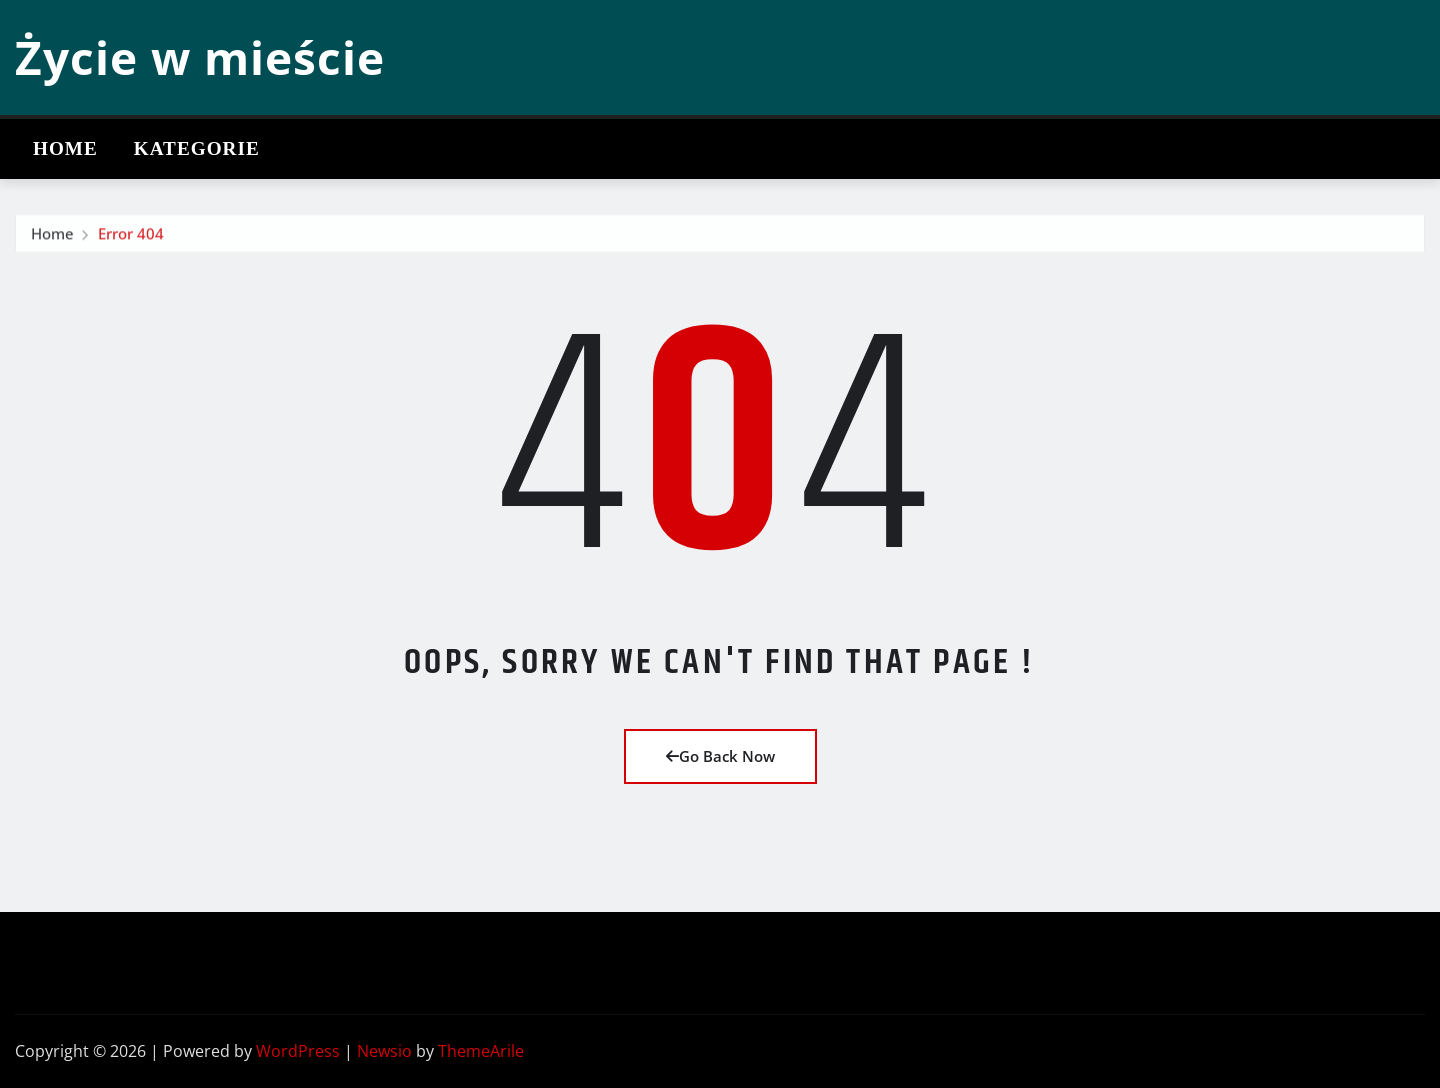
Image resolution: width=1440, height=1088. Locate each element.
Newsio (384, 1051)
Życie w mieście (200, 57)
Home (65, 148)
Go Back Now (720, 756)
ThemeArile (481, 1051)
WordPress (298, 1051)
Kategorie (197, 148)
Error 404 (131, 243)
